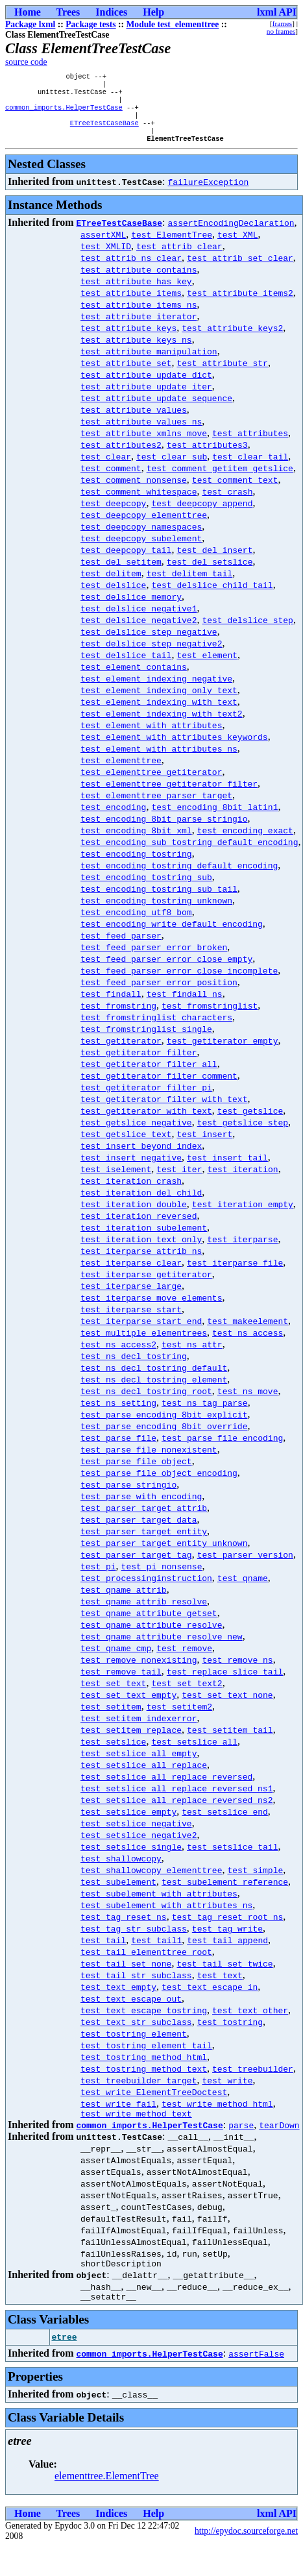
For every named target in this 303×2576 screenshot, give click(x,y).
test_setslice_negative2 (138, 1846)
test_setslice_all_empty (138, 1765)
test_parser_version (245, 1566)
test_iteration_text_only (141, 1251)
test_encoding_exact (245, 842)
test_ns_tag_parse (205, 1414)
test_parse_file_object (136, 1472)
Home (27, 12)
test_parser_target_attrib (143, 1519)
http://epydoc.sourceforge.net (246, 2548)
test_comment (110, 479)
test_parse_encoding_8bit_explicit (163, 1426)
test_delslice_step (247, 631)
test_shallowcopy (121, 1870)
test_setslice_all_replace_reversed (166, 1788)
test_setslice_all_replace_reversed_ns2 (176, 1811)
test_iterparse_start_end (141, 1332)
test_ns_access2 (118, 1356)
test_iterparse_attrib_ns (141, 1262)
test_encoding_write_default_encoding (171, 935)
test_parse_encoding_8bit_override (163, 1437)
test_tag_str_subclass (133, 1940)
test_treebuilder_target (138, 2092)
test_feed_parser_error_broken (153, 958)
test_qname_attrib (123, 1601)
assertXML (103, 246)
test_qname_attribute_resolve (151, 1636)
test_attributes (250, 444)
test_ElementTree (171, 246)
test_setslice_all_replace (143, 1776)
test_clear (105, 468)
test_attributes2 (121, 456)
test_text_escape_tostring (143, 2022)
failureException (208, 193)
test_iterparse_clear (131, 1274)
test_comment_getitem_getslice (220, 479)
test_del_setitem (121, 573)
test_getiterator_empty (222, 1052)
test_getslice (250, 1122)
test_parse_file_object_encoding (158, 1484)
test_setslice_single (131, 1858)
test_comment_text (235, 491)
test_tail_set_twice (224, 1975)
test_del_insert (214, 561)
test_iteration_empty (242, 1215)
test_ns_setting (118, 1414)
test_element (206, 666)
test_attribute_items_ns (138, 316)
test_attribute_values (133, 421)
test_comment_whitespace (138, 503)
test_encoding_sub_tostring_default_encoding (189, 853)
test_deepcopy (113, 515)
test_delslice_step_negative (148, 643)
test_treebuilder (252, 2080)
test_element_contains (133, 678)
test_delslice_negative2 (138, 631)
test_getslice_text (125, 1145)
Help (153, 12)
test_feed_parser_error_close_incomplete (179, 982)
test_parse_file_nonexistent (148, 1461)
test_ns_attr (192, 1356)
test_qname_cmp (115, 1659)
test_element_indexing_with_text (158, 713)
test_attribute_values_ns (141, 433)
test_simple (255, 1881)
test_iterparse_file (235, 1274)
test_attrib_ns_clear (131, 269)
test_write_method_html (217, 2115)
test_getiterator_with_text (146, 1122)
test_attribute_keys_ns (136, 351)
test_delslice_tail (125, 666)
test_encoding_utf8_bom (136, 923)
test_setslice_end (225, 1823)
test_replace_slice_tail (225, 1683)
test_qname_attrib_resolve (143, 1613)
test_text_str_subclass (136, 2033)
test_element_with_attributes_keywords (174, 748)
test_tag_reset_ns (123, 1928)
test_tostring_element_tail (146, 2057)
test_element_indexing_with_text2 (161, 725)
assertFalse (256, 2371)
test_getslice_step (242, 1134)
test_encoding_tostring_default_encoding (179, 877)
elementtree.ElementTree (107, 2493)
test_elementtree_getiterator (151, 783)
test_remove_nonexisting (138, 1671)
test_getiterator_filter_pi (146, 1099)
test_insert (204, 1145)
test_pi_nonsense (161, 1578)
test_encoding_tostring (136, 865)
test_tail (103, 1951)
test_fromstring (118, 1017)
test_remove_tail (121, 1683)
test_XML (237, 246)
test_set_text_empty (128, 1706)
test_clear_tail (250, 468)
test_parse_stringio (128, 1496)
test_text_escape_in (210, 1998)
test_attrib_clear (179, 258)
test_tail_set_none (125, 1975)
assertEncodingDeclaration (231, 234)
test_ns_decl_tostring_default (153, 1379)
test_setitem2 (179, 1718)
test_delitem (110, 585)
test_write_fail (118, 2115)
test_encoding (113, 818)
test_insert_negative (131, 1169)
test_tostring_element (133, 2045)
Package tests (90, 24)
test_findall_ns (185, 1005)
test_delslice (113, 596)
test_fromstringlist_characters (156, 1029)
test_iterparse (242, 1251)
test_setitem (110, 1718)
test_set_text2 (186, 1694)
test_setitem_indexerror (138, 1730)
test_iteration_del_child (141, 1204)
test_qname (242, 1589)
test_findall (110, 1005)
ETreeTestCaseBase (104, 131)
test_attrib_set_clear (240, 269)
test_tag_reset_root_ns (228, 1928)
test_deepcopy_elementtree (143, 526)
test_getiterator (121, 1052)
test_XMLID (105, 258)
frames (282, 23)
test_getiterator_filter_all (148, 1075)
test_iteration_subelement (143, 1239)
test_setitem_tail (230, 1741)
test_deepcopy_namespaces (141, 538)
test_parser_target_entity (143, 1543)
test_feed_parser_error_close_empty (166, 970)
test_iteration (242, 1180)
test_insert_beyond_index (141, 1157)
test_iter (179, 1180)
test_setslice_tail (232, 1858)
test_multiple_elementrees (143, 1344)
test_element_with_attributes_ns (158, 760)
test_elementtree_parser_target (156, 807)
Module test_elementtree (173, 24)
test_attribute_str (221, 374)
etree (64, 2355)
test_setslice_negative (136, 1835)
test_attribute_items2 (240, 304)
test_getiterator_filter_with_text (163, 1110)
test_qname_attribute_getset (148, 1624)
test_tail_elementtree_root (146, 1963)
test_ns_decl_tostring (133, 1367)
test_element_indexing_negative (156, 690)
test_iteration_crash (131, 1192)
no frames (281, 31)
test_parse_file (118, 1449)
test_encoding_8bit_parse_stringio (163, 830)
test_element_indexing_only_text (158, 701)
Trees (68, 12)
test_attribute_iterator (138, 328)
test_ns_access (247, 1344)
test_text (220, 1987)
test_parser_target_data (138, 1531)
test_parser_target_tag (136, 1566)
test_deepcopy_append (201, 515)
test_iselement (115, 1180)
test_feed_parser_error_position (158, 994)
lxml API (277, 12)
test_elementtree (121, 772)
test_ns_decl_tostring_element (153, 1391)
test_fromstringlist (210, 1017)
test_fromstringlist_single (146, 1040)
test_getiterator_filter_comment (158, 1087)
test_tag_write (227, 1940)
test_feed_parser (121, 947)
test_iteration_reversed (138, 1227)
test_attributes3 (207, 456)
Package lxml (30, 24)
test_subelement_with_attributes (158, 1905)
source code (26, 62)
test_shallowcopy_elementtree (151, 1881)
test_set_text (113, 1694)
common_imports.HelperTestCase (64, 113)
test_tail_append (227, 1951)
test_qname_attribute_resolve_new (161, 1648)
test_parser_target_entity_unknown (163, 1554)
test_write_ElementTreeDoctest (153, 2103)
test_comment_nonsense (133, 491)
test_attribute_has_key (136, 293)
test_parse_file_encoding (222, 1449)
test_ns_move (247, 1402)
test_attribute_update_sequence (156, 409)
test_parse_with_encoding (141, 1508)
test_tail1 (156, 1951)
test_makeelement (247, 1332)
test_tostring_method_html (143, 2068)
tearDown (279, 2138)
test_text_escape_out (131, 2010)
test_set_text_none (227, 1706)
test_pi (98, 1578)
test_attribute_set (125, 374)
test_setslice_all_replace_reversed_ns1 (176, 1800)
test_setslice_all (194, 1753)
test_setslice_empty (128, 1823)
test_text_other (250, 2022)
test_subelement (118, 1893)
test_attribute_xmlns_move (143, 444)
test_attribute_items (131, 304)
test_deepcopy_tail (125, 561)
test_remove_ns (237, 1671)
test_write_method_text (136, 2127)
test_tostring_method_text (143, 2080)
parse (241, 2138)
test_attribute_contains (138, 281)
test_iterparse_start (131, 1321)
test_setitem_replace (131, 1741)
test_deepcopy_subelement (141, 550)
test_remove (184, 1659)
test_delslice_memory (131, 608)
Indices (111, 12)
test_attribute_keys (128, 339)
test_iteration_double (133, 1215)
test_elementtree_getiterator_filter (169, 795)
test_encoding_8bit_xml (136, 842)
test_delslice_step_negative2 (151, 655)
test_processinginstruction (146, 1589)
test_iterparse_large (131, 1297)
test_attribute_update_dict (146, 386)
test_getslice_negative (136, 1134)
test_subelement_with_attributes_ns (166, 1916)
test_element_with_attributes (151, 736)
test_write (227, 2092)
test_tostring (230, 2033)
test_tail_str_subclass (136, 1987)
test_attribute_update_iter (146, 398)
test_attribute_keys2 (232, 339)
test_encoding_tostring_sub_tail (158, 900)
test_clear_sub (171, 468)
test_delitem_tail (190, 585)
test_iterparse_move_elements (151, 1309)
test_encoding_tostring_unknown (156, 912)
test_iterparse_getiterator (146, 1286)
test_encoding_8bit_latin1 (214, 818)
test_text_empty (118, 1998)
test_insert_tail (227, 1169)
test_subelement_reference (225, 1893)
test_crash (227, 503)
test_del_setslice (210, 573)
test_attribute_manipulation (148, 363)
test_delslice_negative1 (138, 620)
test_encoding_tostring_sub (146, 888)
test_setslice (113, 1753)
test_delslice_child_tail (212, 596)
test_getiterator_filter (138, 1064)
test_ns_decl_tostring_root (146, 1402)
